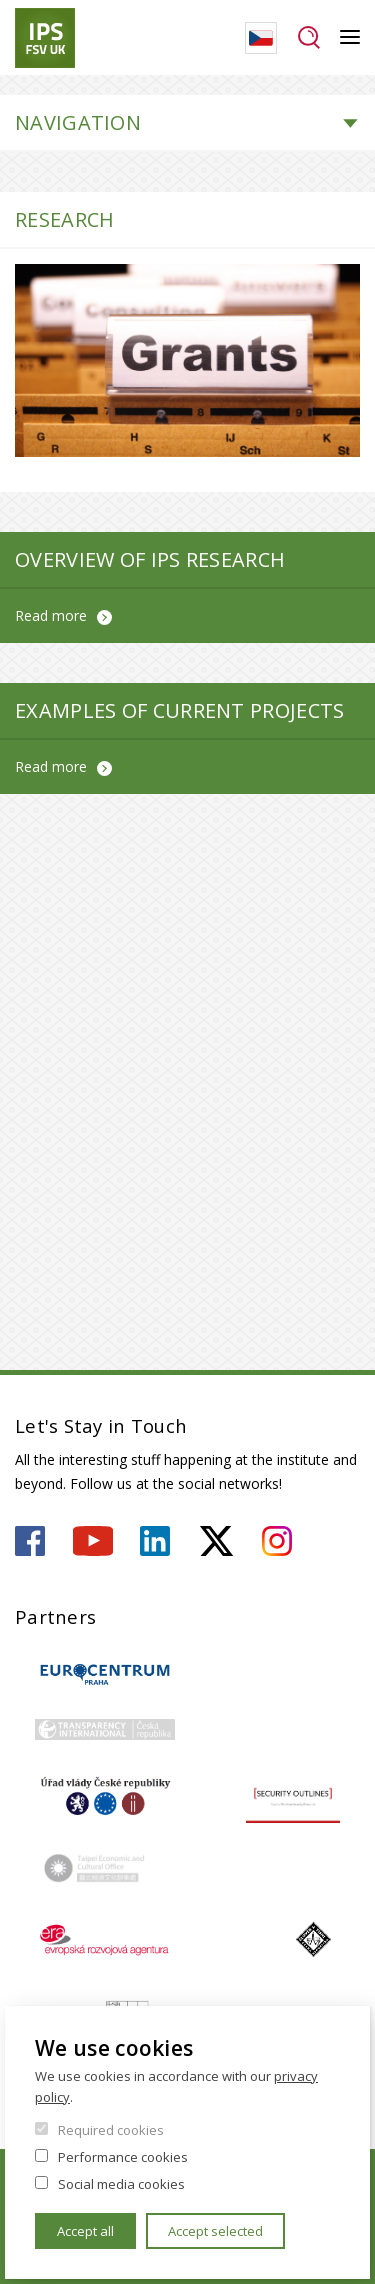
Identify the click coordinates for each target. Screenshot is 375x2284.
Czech (261, 38)
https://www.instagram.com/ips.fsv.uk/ (277, 1541)
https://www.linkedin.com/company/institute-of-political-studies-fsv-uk (155, 1541)
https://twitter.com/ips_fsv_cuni (216, 1541)
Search (308, 38)
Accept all (85, 2231)
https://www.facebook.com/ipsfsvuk (30, 1541)
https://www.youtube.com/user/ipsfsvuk (93, 1541)
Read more (51, 615)
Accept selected (215, 2231)
